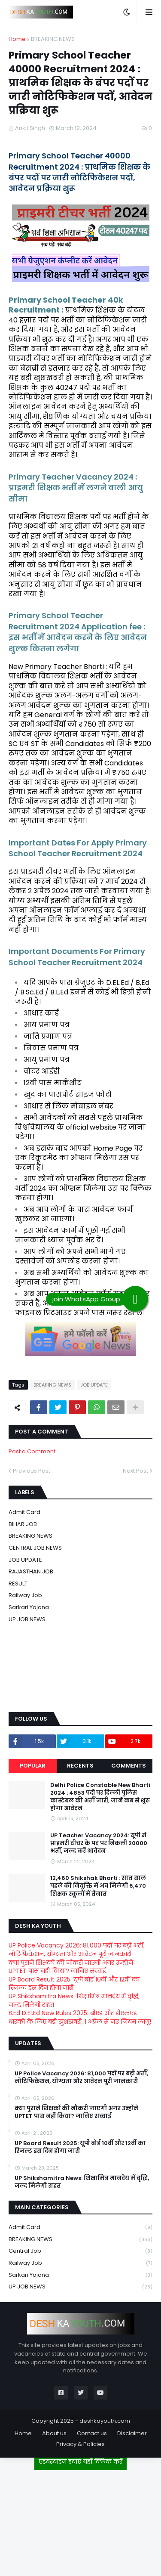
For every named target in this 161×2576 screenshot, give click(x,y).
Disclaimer (132, 2433)
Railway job (25, 1595)
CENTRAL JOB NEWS (35, 1548)
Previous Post (31, 1471)
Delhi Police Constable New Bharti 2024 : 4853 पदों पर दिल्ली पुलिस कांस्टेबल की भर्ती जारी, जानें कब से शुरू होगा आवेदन (100, 1797)
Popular (33, 1766)
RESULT (18, 1583)
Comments (128, 1766)
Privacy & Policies (80, 2444)
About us (54, 2433)
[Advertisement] (80, 2519)
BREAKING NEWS (53, 39)
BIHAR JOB (23, 1524)
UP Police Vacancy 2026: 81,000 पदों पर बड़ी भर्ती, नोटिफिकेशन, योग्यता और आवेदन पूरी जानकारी (77, 1949)
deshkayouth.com (104, 2421)
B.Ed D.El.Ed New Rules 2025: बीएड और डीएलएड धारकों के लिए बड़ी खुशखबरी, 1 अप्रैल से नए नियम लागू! (80, 2017)
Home (17, 39)
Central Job (80, 2251)
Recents (80, 1766)
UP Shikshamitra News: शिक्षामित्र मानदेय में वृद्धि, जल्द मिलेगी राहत (74, 2000)
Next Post (135, 1471)
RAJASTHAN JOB (31, 1571)
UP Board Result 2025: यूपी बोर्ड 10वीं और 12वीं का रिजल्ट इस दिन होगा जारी (74, 1983)
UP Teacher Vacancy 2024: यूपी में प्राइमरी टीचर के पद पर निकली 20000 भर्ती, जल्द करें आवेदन (98, 1843)
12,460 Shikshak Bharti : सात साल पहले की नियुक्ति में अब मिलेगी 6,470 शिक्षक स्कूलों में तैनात (98, 1886)
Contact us (92, 2433)
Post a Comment (32, 1451)
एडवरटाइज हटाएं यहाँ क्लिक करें (80, 2461)
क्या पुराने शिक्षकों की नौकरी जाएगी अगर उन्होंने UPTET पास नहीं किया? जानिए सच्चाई (71, 1966)
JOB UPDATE (94, 1384)
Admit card (24, 1512)
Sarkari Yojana (29, 1607)
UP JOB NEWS (27, 1619)
